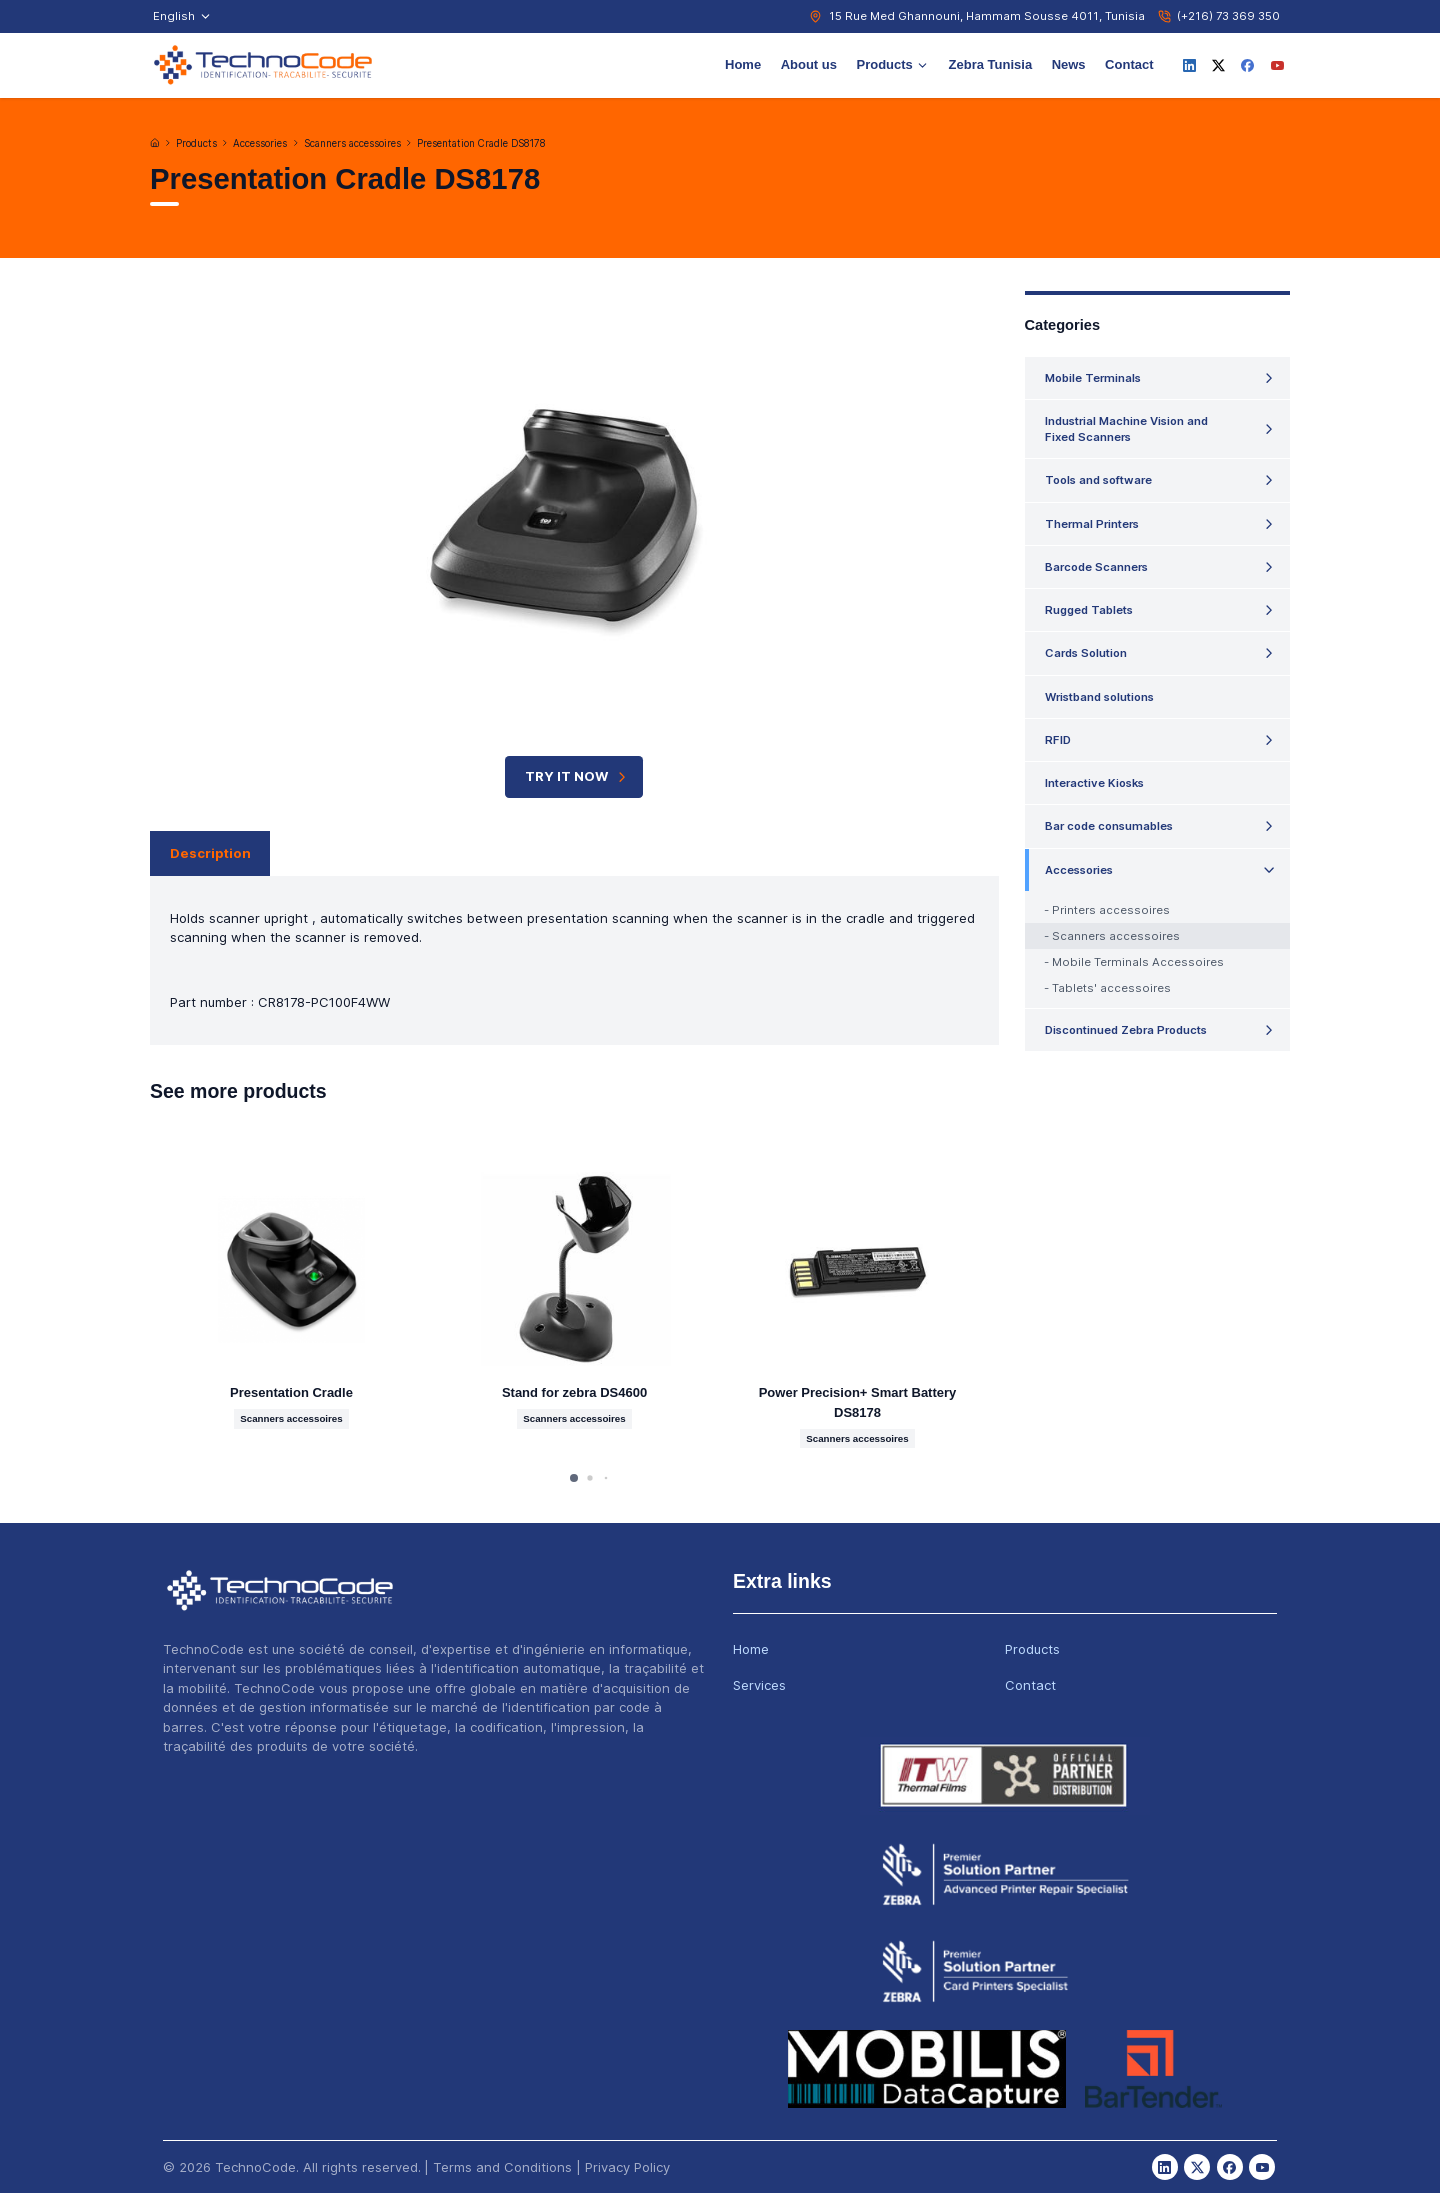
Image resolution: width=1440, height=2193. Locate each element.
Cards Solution (1086, 653)
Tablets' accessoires (1111, 988)
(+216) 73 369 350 (1228, 16)
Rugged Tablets (1089, 610)
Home (743, 64)
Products (892, 64)
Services (759, 1685)
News (1069, 64)
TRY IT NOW (578, 776)
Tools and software (1098, 480)
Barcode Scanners (1096, 567)
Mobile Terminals (1093, 378)
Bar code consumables (1109, 826)
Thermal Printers (1092, 524)
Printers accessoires (1111, 910)
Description (210, 853)
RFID (1058, 740)
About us (809, 64)
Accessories (260, 143)
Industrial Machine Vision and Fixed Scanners (1126, 429)
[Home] (155, 143)
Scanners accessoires (352, 143)
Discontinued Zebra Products (1126, 1030)
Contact (1129, 64)
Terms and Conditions (502, 2167)
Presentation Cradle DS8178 (481, 143)
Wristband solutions (1099, 697)
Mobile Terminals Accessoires (1138, 962)
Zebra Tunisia (991, 64)
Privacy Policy (627, 2167)
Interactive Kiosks (1094, 783)
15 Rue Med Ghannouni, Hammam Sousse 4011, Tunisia (987, 16)
